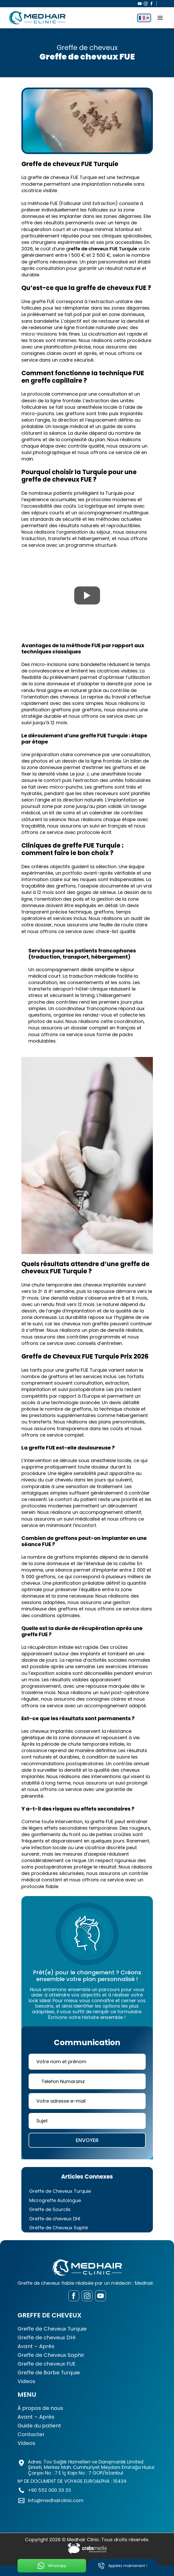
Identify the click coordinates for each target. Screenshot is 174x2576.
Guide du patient (39, 2425)
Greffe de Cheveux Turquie (60, 2191)
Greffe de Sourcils (50, 2209)
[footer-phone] (87, 2490)
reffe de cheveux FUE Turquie (103, 248)
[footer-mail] (87, 2500)
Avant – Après (36, 2346)
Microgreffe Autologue (55, 2200)
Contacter (31, 2434)
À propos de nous (40, 2408)
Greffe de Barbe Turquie (49, 2372)
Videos (26, 2381)
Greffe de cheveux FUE (47, 2363)
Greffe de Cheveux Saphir (58, 2227)
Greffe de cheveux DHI (54, 2218)
